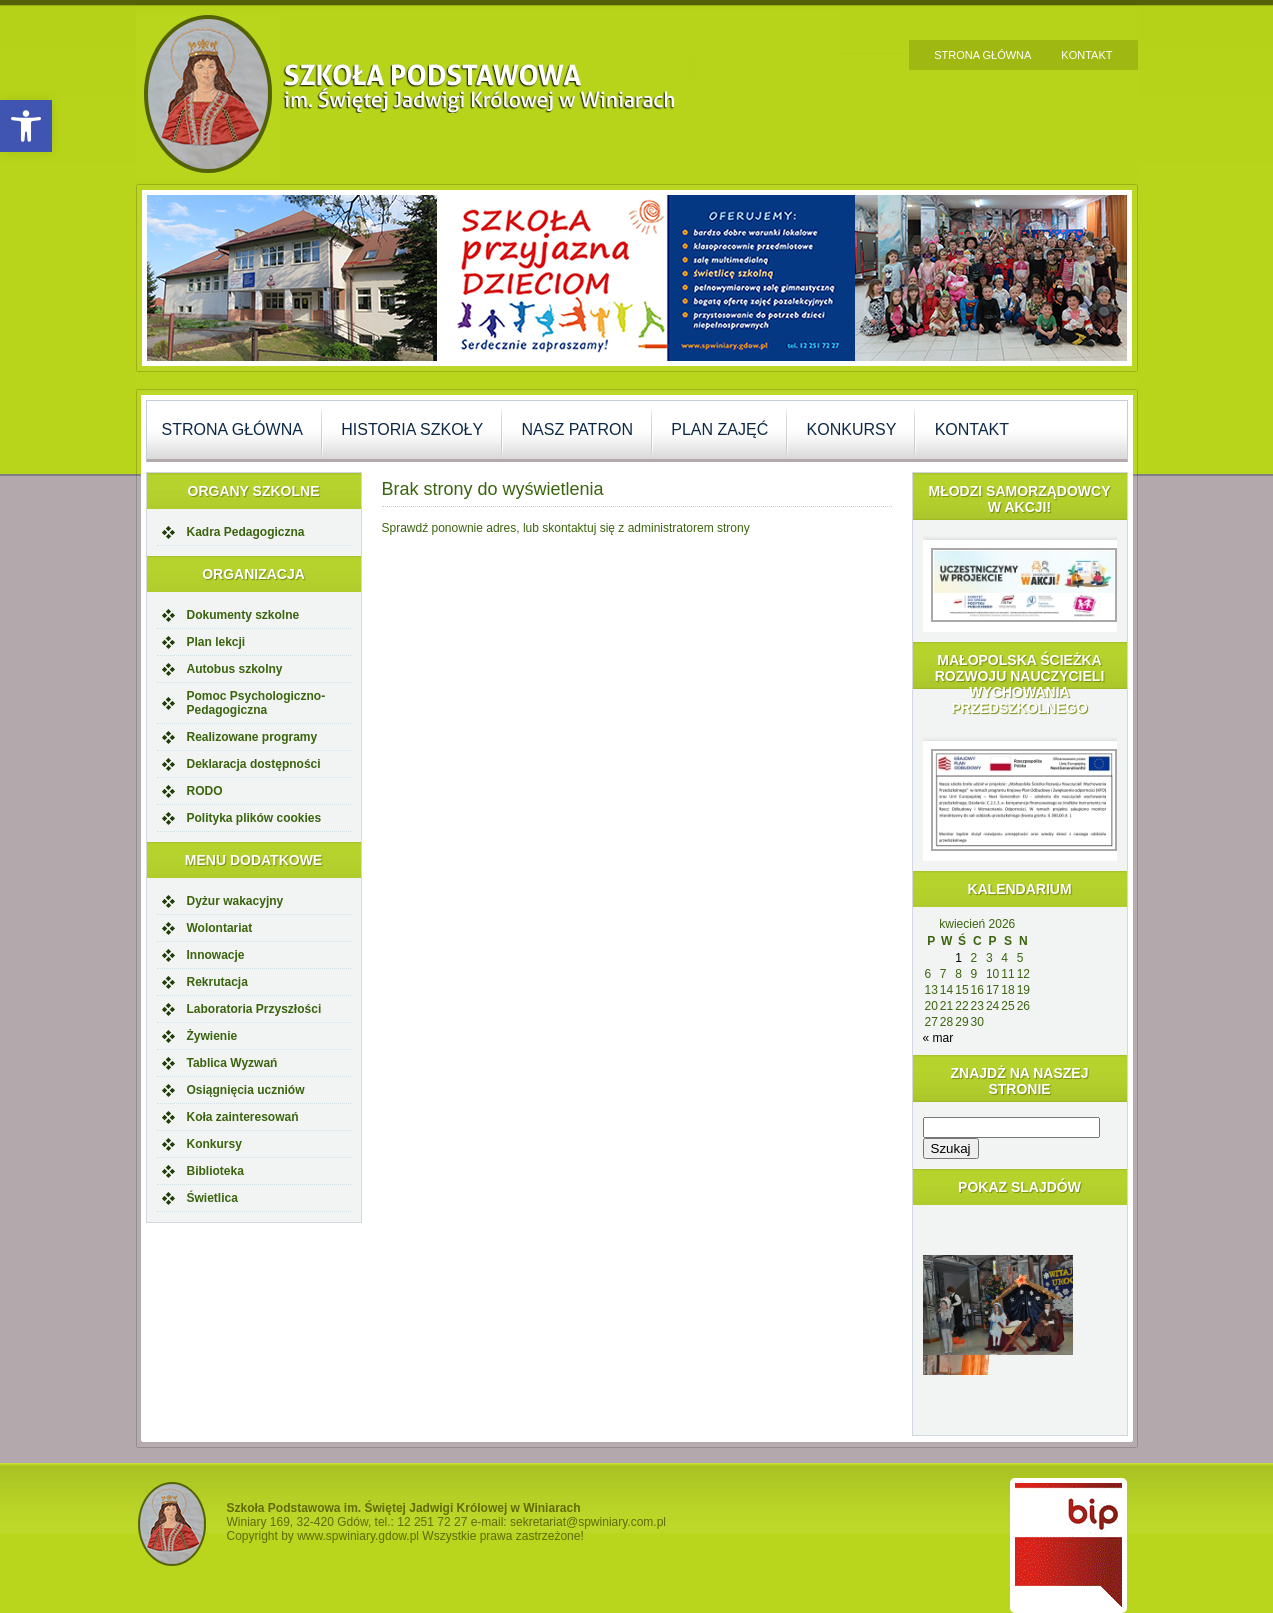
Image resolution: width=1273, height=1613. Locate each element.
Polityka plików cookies (254, 818)
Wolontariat (220, 928)
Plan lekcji (216, 642)
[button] (26, 126)
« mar (938, 1038)
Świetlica (212, 1198)
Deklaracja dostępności (254, 764)
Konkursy (852, 429)
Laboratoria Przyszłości (254, 1009)
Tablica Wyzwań (232, 1063)
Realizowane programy (252, 737)
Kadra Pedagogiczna (246, 532)
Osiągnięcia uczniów (246, 1090)
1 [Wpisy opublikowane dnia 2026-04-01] (958, 958)
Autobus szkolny (235, 669)
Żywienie (212, 1036)
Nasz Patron (577, 429)
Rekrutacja (217, 982)
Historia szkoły (412, 429)
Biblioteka (215, 1171)
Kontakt (1086, 55)
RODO (205, 791)
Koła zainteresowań (243, 1117)
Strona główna (982, 55)
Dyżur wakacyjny (235, 901)
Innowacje (216, 955)
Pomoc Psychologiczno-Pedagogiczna (256, 703)
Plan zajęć (719, 429)
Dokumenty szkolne (243, 615)
